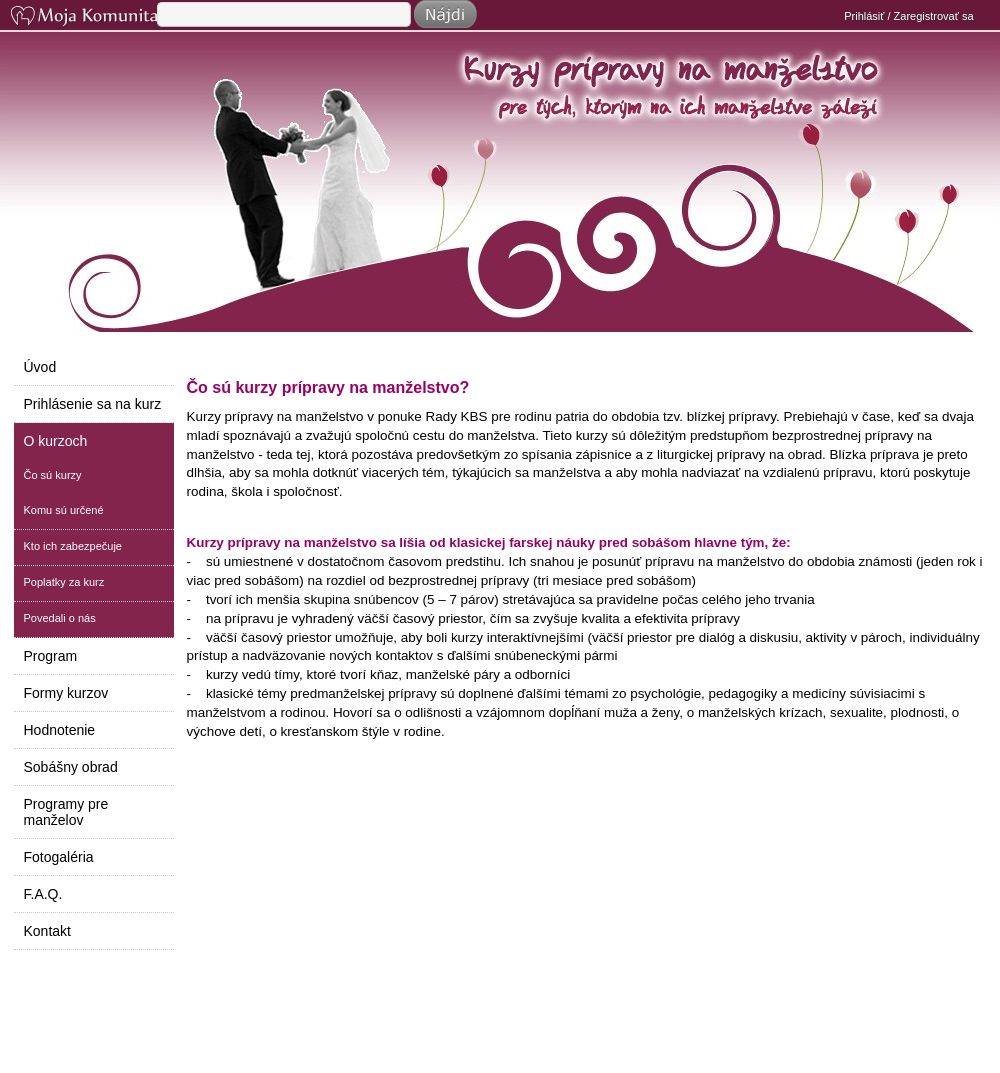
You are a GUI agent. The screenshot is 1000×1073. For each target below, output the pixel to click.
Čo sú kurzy (53, 475)
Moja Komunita (82, 17)
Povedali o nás (60, 618)
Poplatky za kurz (64, 582)
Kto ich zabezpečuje (73, 546)
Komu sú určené (64, 510)
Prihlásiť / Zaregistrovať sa (908, 16)
